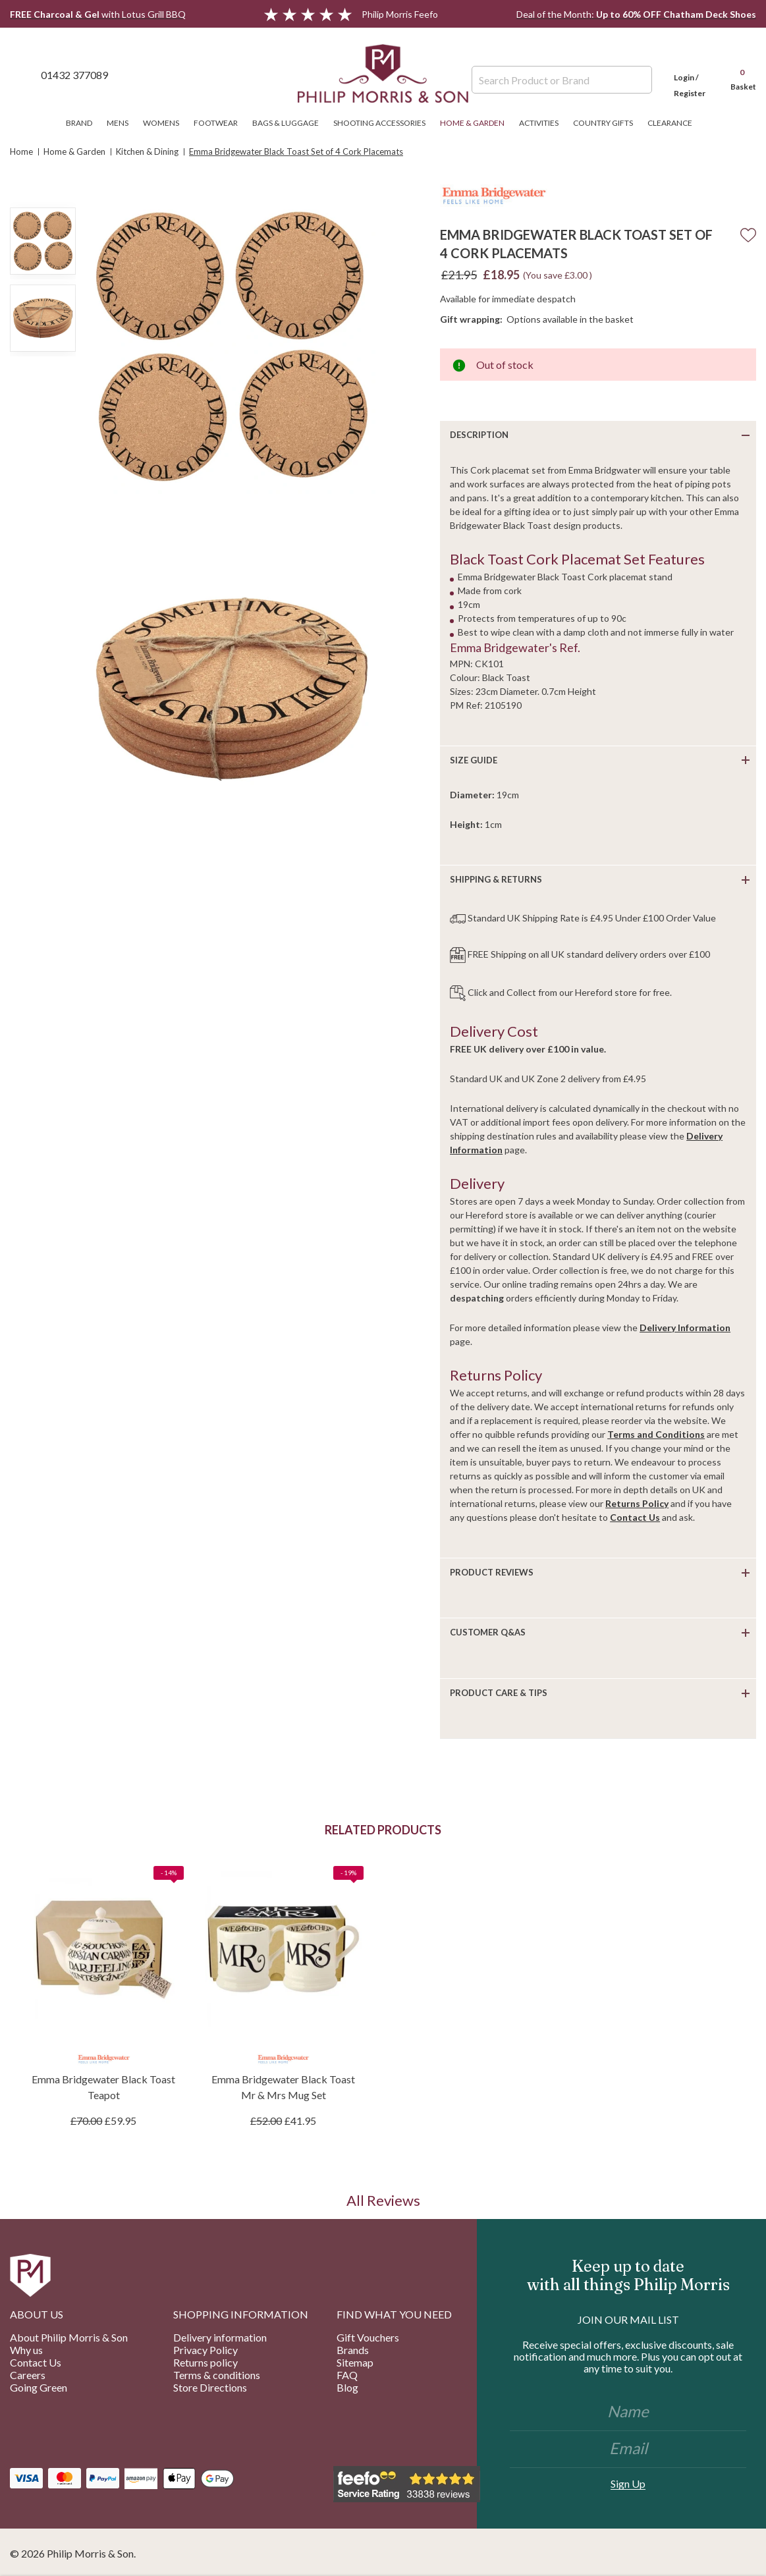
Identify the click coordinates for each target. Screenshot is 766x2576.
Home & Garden (476, 123)
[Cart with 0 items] (737, 74)
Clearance (673, 123)
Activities (542, 123)
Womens (165, 123)
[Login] (689, 74)
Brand (83, 123)
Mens (121, 123)
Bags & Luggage (289, 123)
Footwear (220, 123)
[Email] (628, 2449)
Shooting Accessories (383, 123)
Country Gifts (607, 123)
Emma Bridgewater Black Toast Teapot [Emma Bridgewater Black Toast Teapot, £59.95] (103, 2087)
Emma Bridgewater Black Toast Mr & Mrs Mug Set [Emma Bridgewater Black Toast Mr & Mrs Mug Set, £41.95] (283, 2087)
